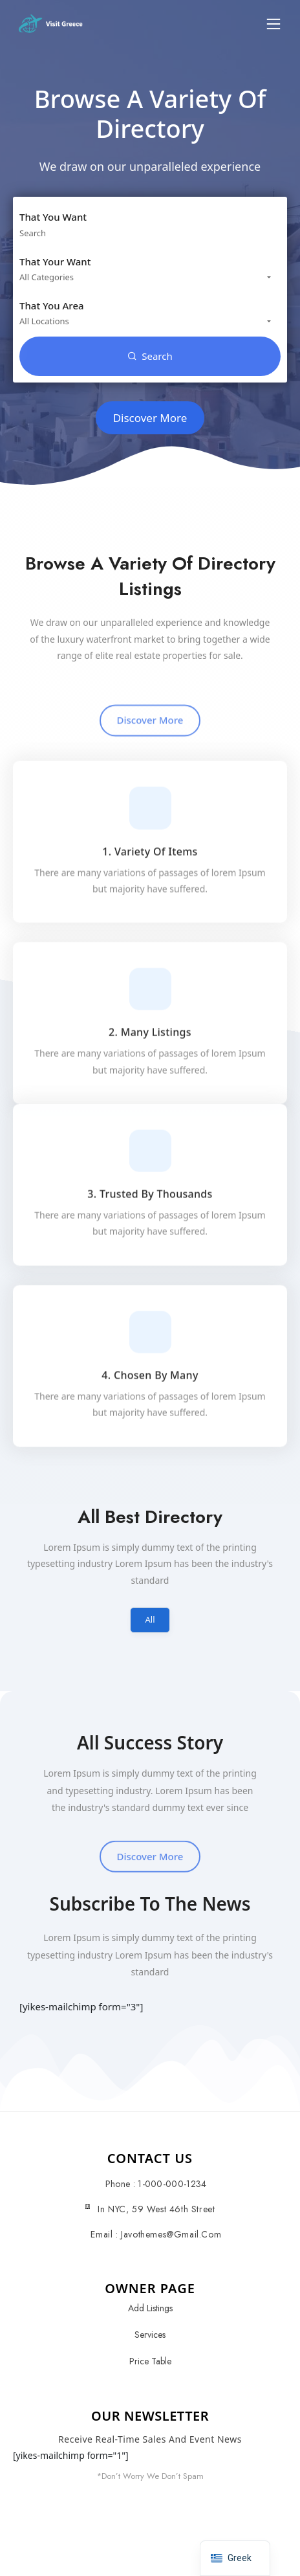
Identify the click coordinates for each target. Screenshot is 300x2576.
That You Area (51, 305)
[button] (273, 24)
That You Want (53, 216)
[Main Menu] (273, 24)
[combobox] (150, 277)
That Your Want (55, 260)
